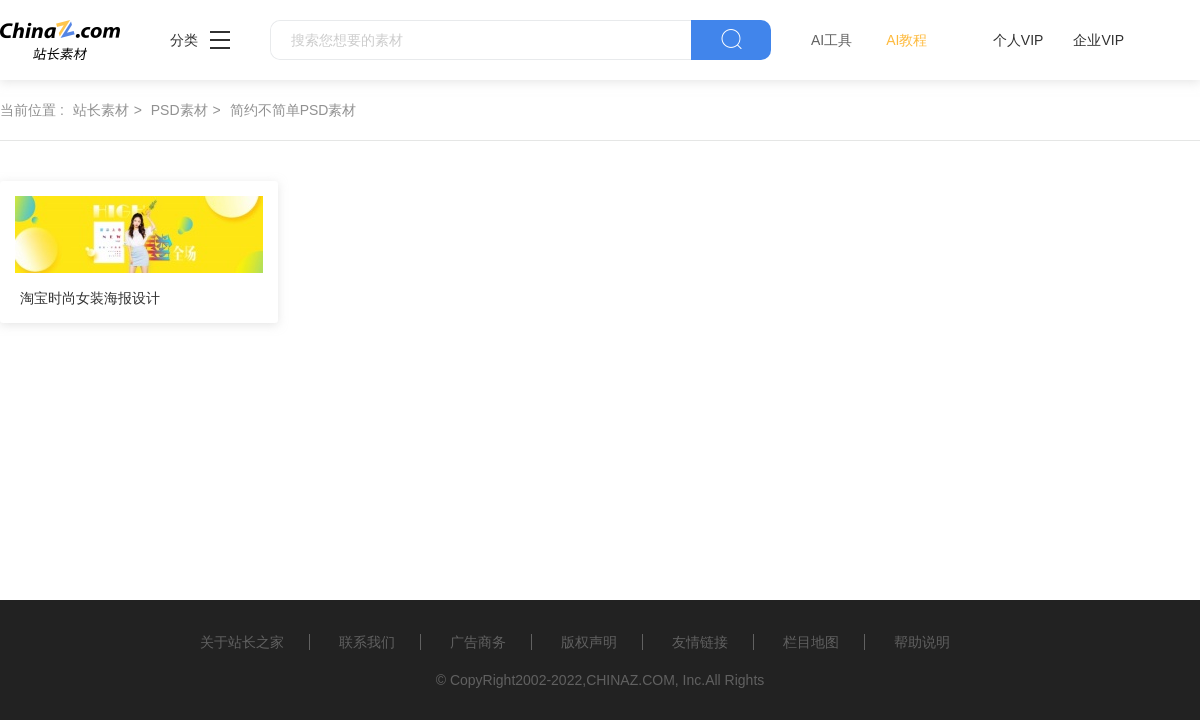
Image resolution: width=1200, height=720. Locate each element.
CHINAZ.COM (630, 680)
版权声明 (589, 642)
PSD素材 (179, 110)
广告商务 (478, 642)
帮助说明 (922, 642)
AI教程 (906, 40)
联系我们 (367, 642)
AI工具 (831, 40)
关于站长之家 (242, 642)
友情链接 (700, 642)
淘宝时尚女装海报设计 (90, 298)
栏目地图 (811, 642)
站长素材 (101, 110)
